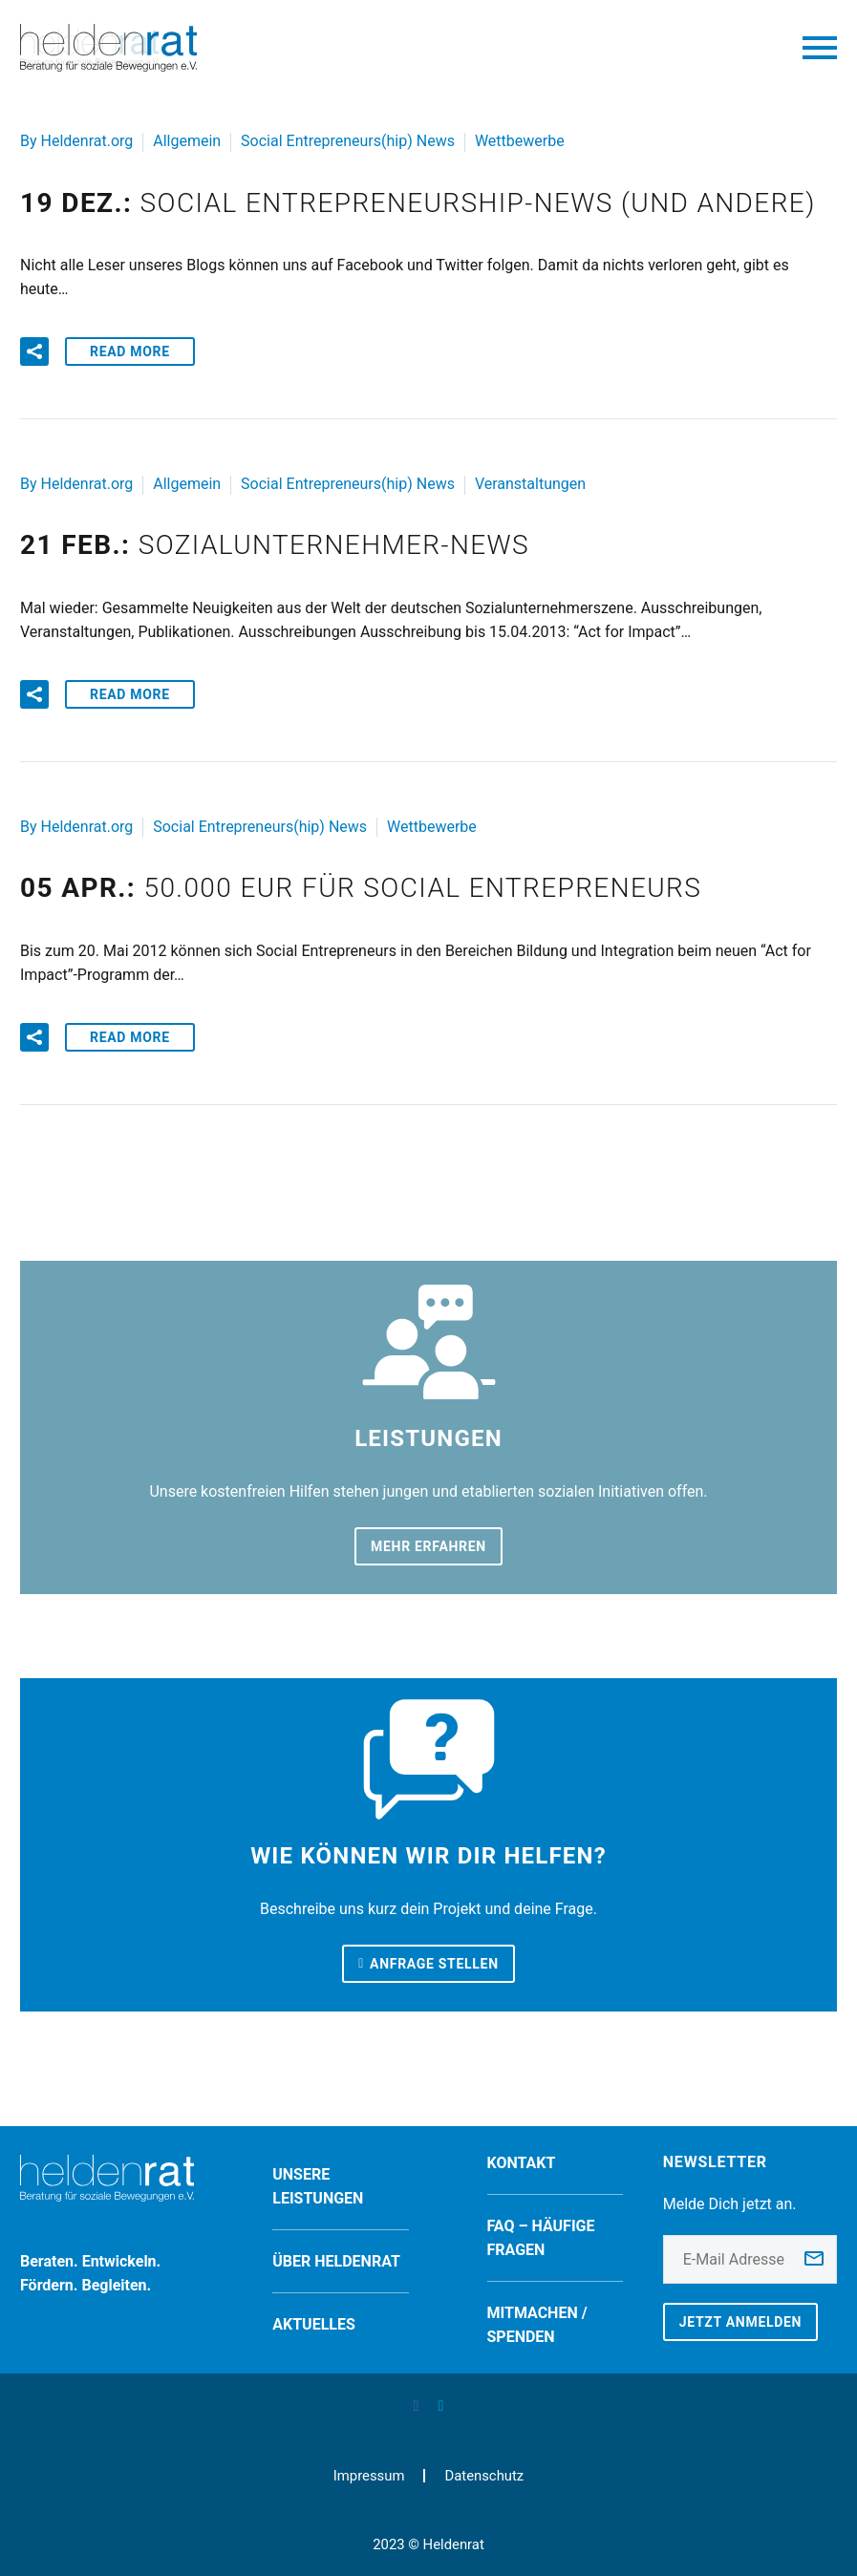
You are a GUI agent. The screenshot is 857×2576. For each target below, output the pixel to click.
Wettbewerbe (520, 141)
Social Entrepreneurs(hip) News (348, 141)
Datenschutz (484, 2476)
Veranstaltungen (530, 484)
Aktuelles (313, 2324)
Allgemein (187, 141)
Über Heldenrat (336, 2261)
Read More (130, 351)
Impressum (369, 2476)
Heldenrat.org (87, 141)
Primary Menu (820, 47)
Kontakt (521, 2163)
